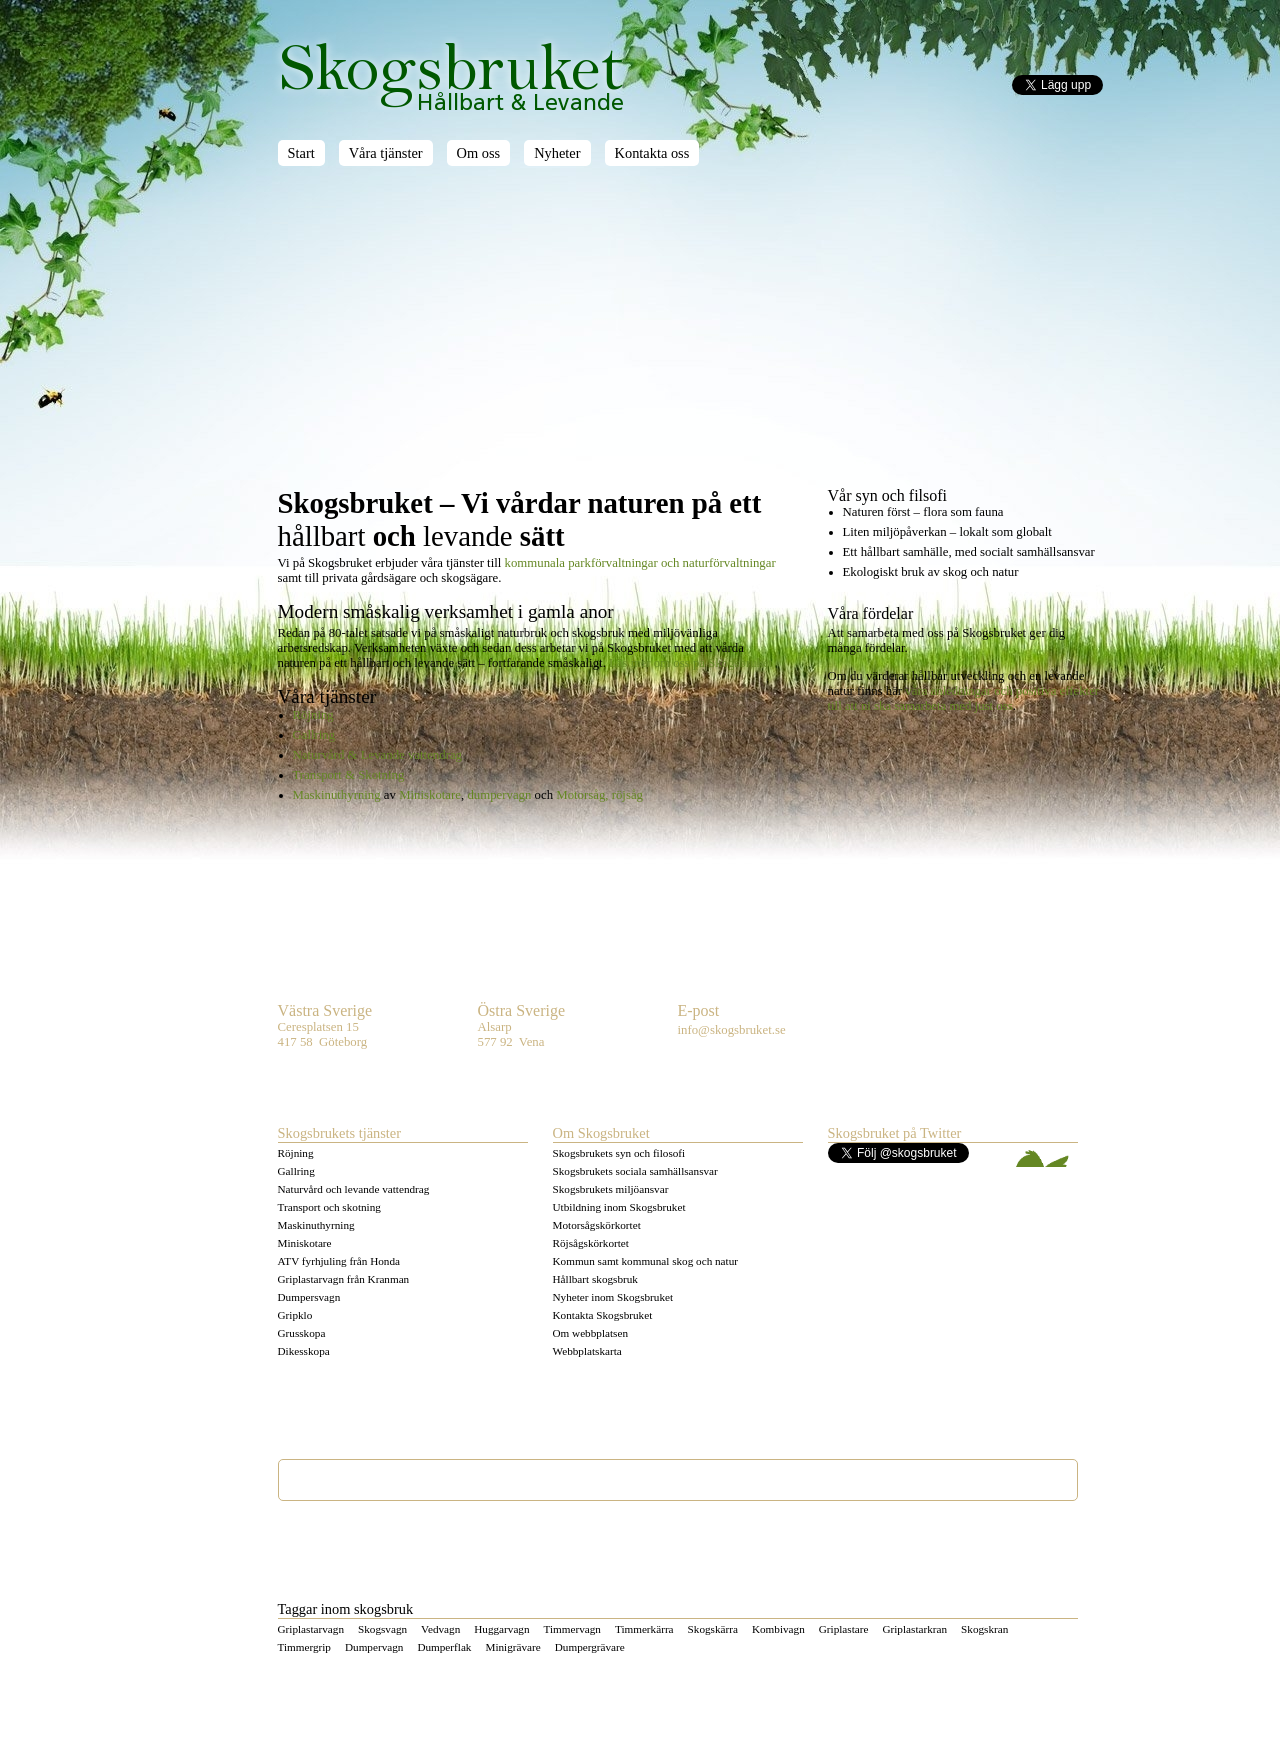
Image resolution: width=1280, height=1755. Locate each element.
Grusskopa (302, 1333)
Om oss (479, 153)
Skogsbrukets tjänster (340, 1133)
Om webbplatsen (591, 1333)
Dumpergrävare (590, 1647)
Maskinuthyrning (337, 795)
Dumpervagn (374, 1647)
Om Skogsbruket (601, 1133)
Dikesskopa (304, 1351)
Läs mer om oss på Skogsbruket (690, 663)
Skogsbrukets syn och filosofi (619, 1153)
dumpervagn (499, 795)
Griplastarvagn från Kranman (344, 1279)
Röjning (313, 715)
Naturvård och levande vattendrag (354, 1189)
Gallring (314, 735)
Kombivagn (778, 1629)
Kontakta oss (652, 153)
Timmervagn (572, 1629)
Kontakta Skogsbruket (603, 1315)
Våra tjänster (386, 153)
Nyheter (557, 153)
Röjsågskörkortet (591, 1243)
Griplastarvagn (311, 1629)
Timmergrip (304, 1647)
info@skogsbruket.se (732, 1030)
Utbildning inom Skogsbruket (619, 1207)
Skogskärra (713, 1629)
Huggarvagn (501, 1629)
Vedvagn (440, 1629)
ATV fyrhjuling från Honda (339, 1261)
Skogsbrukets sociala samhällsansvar (635, 1171)
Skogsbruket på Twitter (895, 1133)
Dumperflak (444, 1647)
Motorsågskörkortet (597, 1225)
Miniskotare (430, 795)
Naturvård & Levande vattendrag (377, 755)
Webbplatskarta (587, 1351)
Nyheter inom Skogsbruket (613, 1297)
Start (301, 153)
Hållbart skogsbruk (595, 1279)
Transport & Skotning (349, 775)
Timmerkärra (644, 1629)
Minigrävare (512, 1647)
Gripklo (295, 1315)
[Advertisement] (690, 337)
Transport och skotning (329, 1207)
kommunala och (640, 563)
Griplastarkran (914, 1629)
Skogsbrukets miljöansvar (611, 1189)
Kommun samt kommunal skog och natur (646, 1261)
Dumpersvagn (309, 1297)
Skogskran (984, 1629)
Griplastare (844, 1629)
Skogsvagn (382, 1629)
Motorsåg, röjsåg (599, 795)
